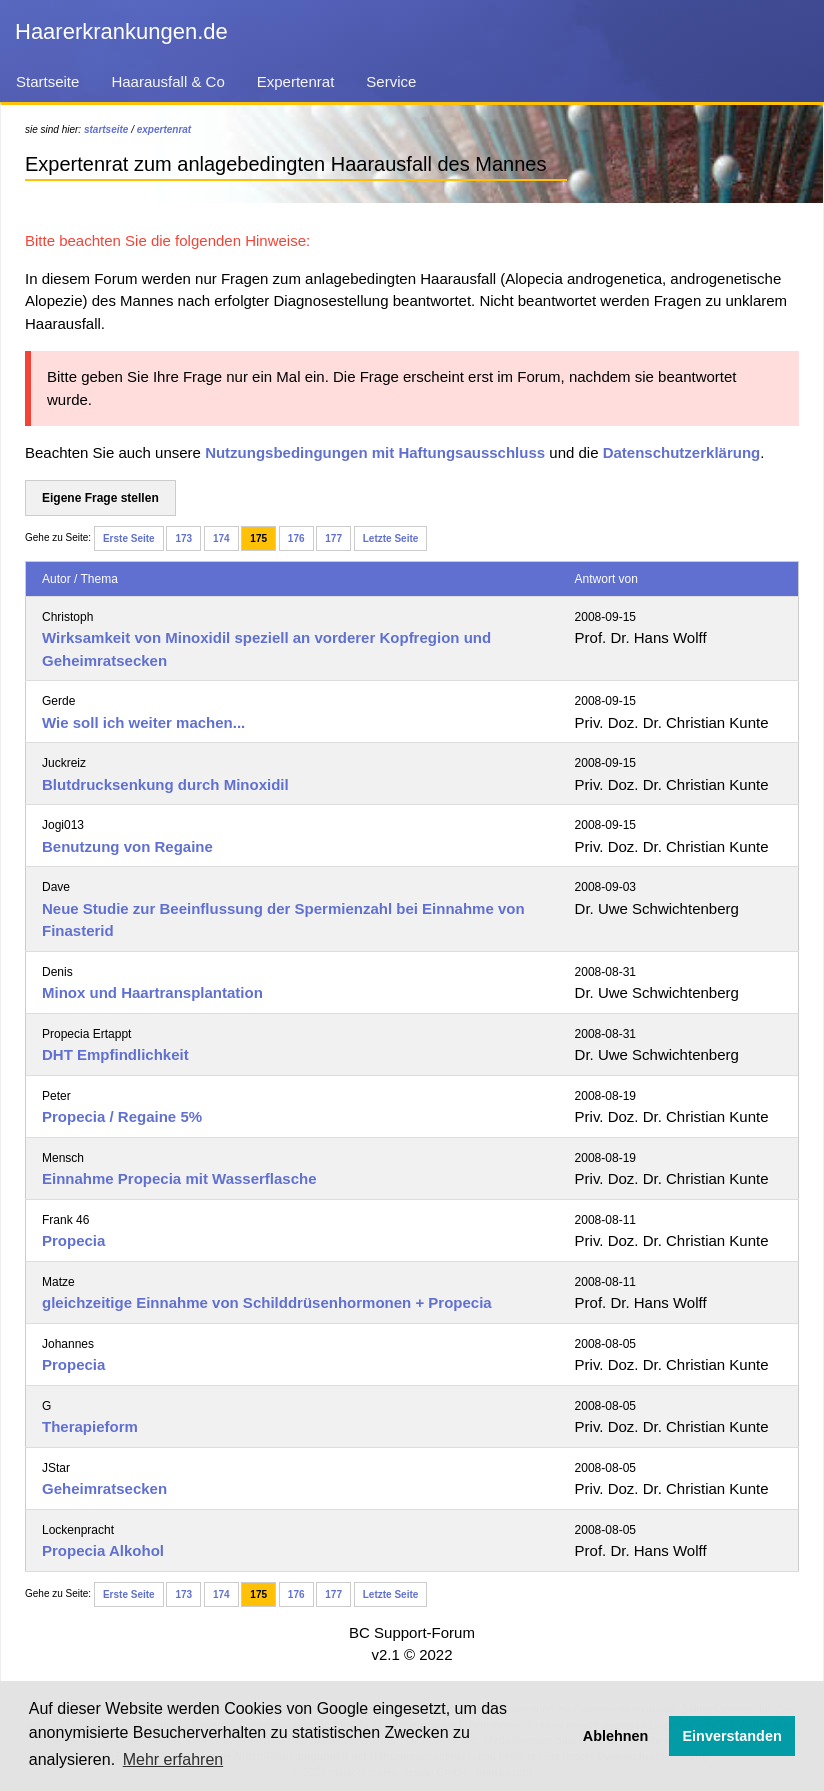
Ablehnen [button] (616, 1736)
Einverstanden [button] (732, 1736)
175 (258, 538)
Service (391, 81)
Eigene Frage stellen (100, 498)
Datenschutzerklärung (682, 452)
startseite (106, 129)
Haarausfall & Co (167, 81)
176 (296, 538)
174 (221, 538)
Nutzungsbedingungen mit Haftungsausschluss (375, 452)
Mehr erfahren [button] (173, 1759)
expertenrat (164, 129)
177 (333, 538)
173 (183, 538)
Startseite (47, 81)
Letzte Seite (391, 538)
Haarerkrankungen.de (121, 31)
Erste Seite (129, 538)
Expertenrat (296, 81)
